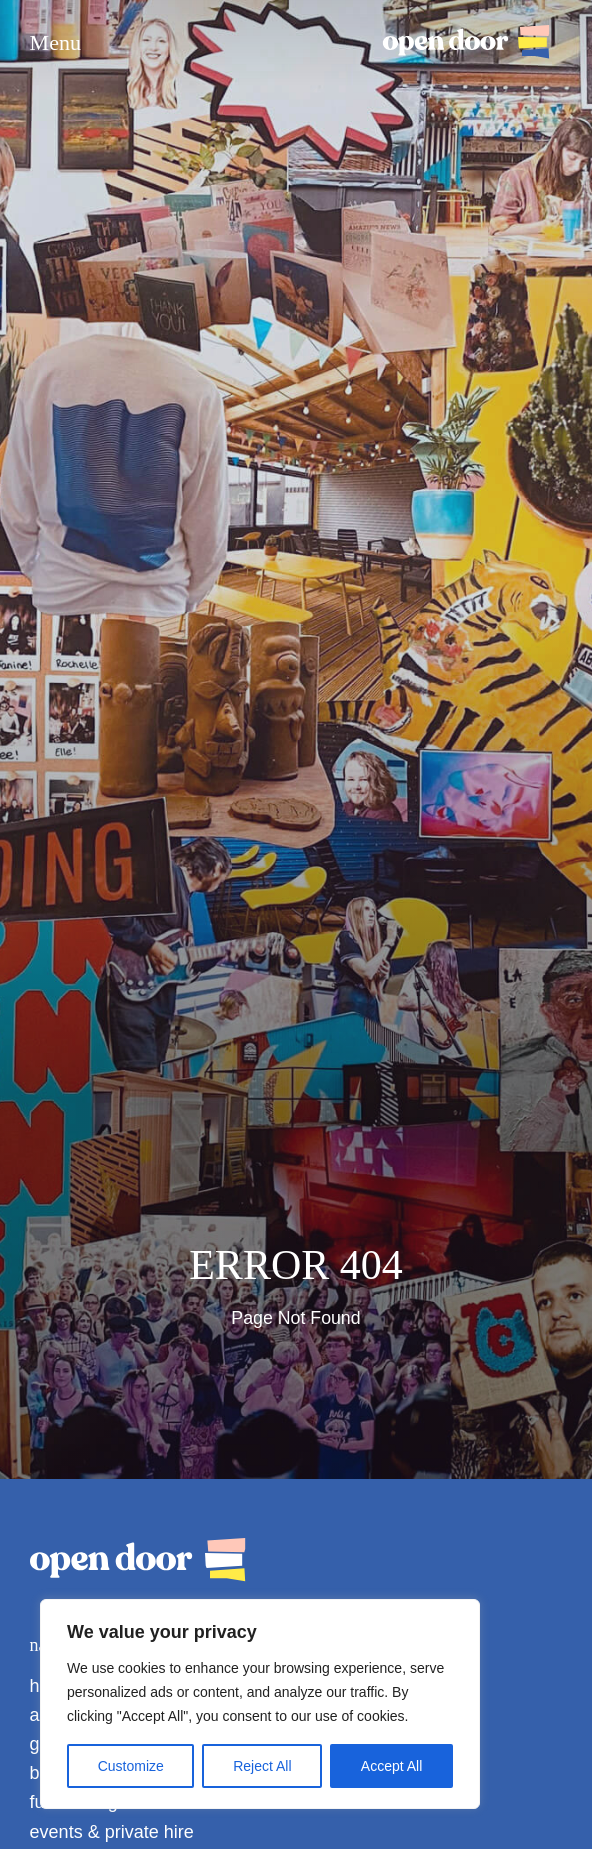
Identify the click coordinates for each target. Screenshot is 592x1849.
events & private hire (112, 1832)
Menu (55, 43)
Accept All (391, 1766)
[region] (260, 1704)
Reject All (262, 1766)
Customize (131, 1766)
